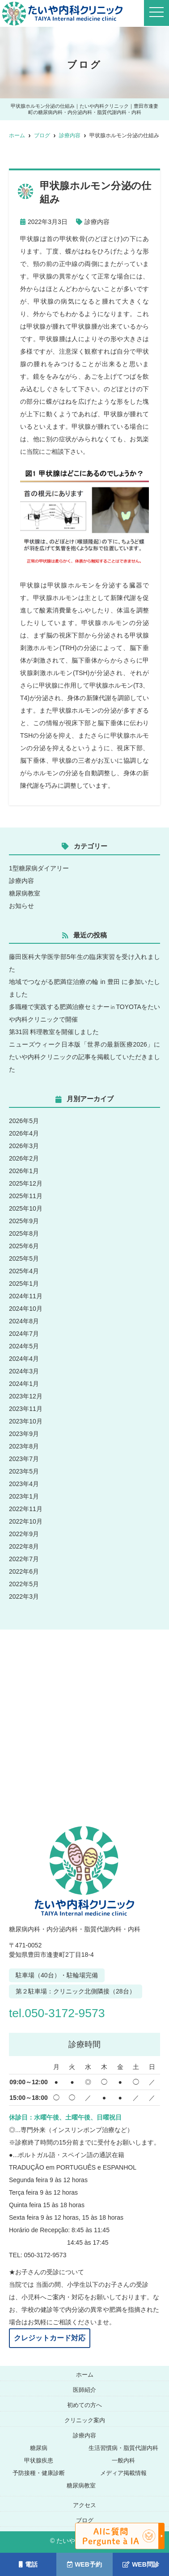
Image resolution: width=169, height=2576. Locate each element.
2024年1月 (24, 1383)
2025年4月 (24, 1271)
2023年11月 (25, 1408)
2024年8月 (24, 1321)
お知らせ (21, 905)
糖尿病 (38, 2448)
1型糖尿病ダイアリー (39, 868)
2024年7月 (24, 1333)
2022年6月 (24, 1571)
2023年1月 (24, 1496)
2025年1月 (24, 1283)
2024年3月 (24, 1371)
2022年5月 (24, 1584)
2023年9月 (24, 1433)
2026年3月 (24, 1145)
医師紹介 (84, 2389)
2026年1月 (24, 1170)
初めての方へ (84, 2405)
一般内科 (123, 2460)
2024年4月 (24, 1358)
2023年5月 (24, 1471)
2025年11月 (25, 1195)
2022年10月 (25, 1521)
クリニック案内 (84, 2420)
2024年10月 (25, 1308)
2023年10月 (25, 1421)
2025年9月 (24, 1221)
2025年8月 (24, 1233)
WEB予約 (84, 2564)
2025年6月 (24, 1246)
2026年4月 (24, 1133)
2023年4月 (24, 1483)
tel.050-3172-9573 (57, 2013)
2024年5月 (24, 1346)
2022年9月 (24, 1533)
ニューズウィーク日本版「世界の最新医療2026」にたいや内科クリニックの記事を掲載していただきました (84, 1057)
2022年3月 (24, 1596)
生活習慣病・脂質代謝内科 (123, 2448)
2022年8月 (24, 1546)
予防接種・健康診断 (39, 2473)
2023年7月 (24, 1458)
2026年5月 (24, 1120)
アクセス (84, 2505)
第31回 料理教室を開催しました (54, 1031)
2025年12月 (25, 1183)
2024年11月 (25, 1296)
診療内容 (97, 221)
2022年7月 (24, 1558)
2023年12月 (25, 1396)
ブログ (84, 2520)
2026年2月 (24, 1158)
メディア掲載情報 (123, 2473)
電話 (28, 2564)
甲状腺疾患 (38, 2460)
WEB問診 (141, 2564)
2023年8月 (24, 1446)
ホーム (84, 2374)
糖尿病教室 (24, 893)
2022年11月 (25, 1508)
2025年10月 (25, 1208)
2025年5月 (24, 1258)
